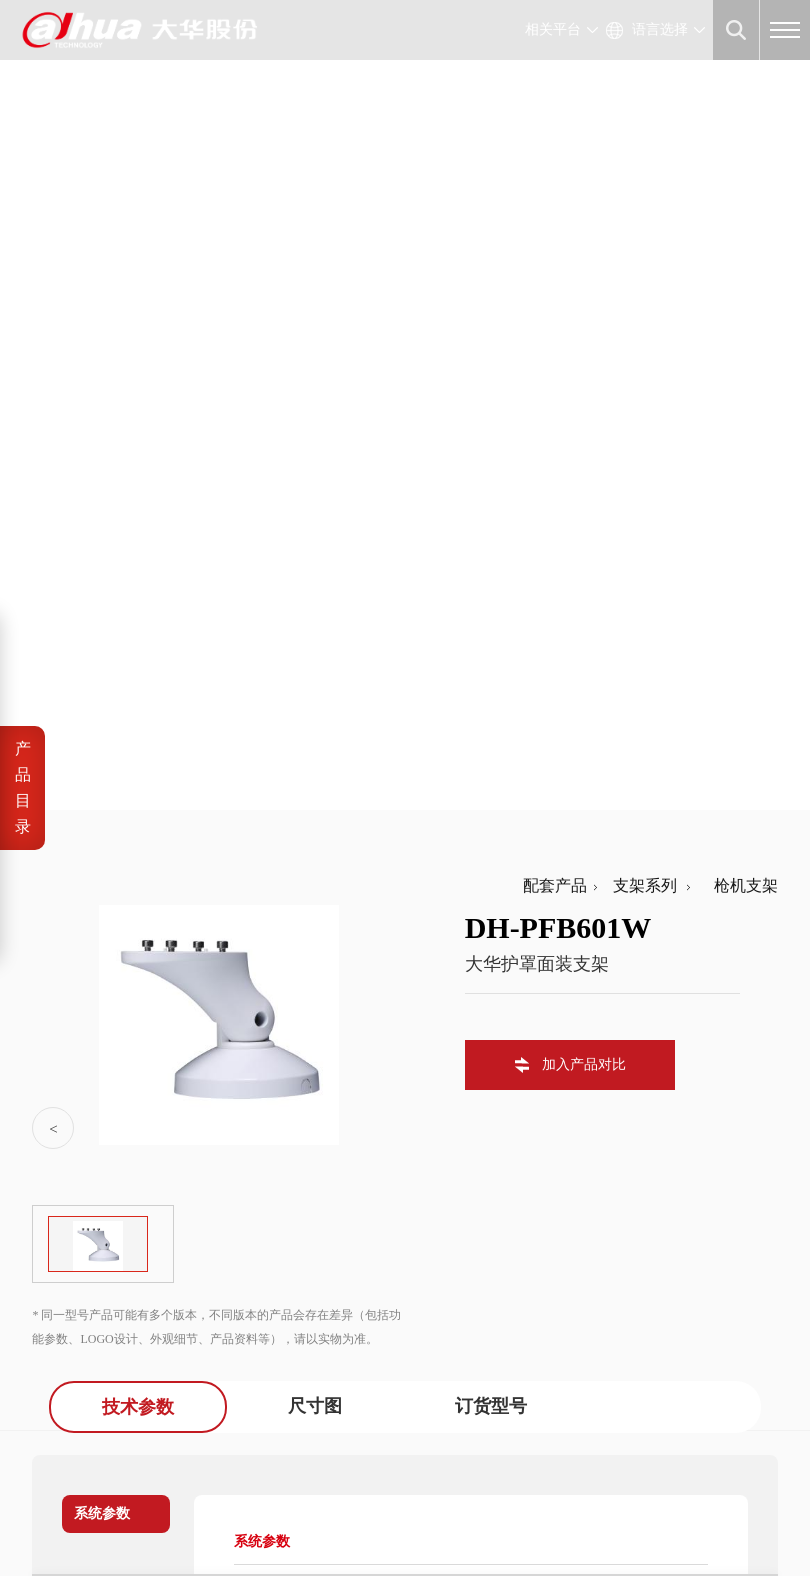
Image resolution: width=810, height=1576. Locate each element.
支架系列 (641, 99)
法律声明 (58, 1518)
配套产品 (555, 99)
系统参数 (102, 727)
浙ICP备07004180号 (172, 1495)
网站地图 (188, 1518)
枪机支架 (738, 99)
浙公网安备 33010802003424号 (352, 1495)
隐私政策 (123, 1518)
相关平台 (553, 29)
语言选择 (660, 29)
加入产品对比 (584, 278)
